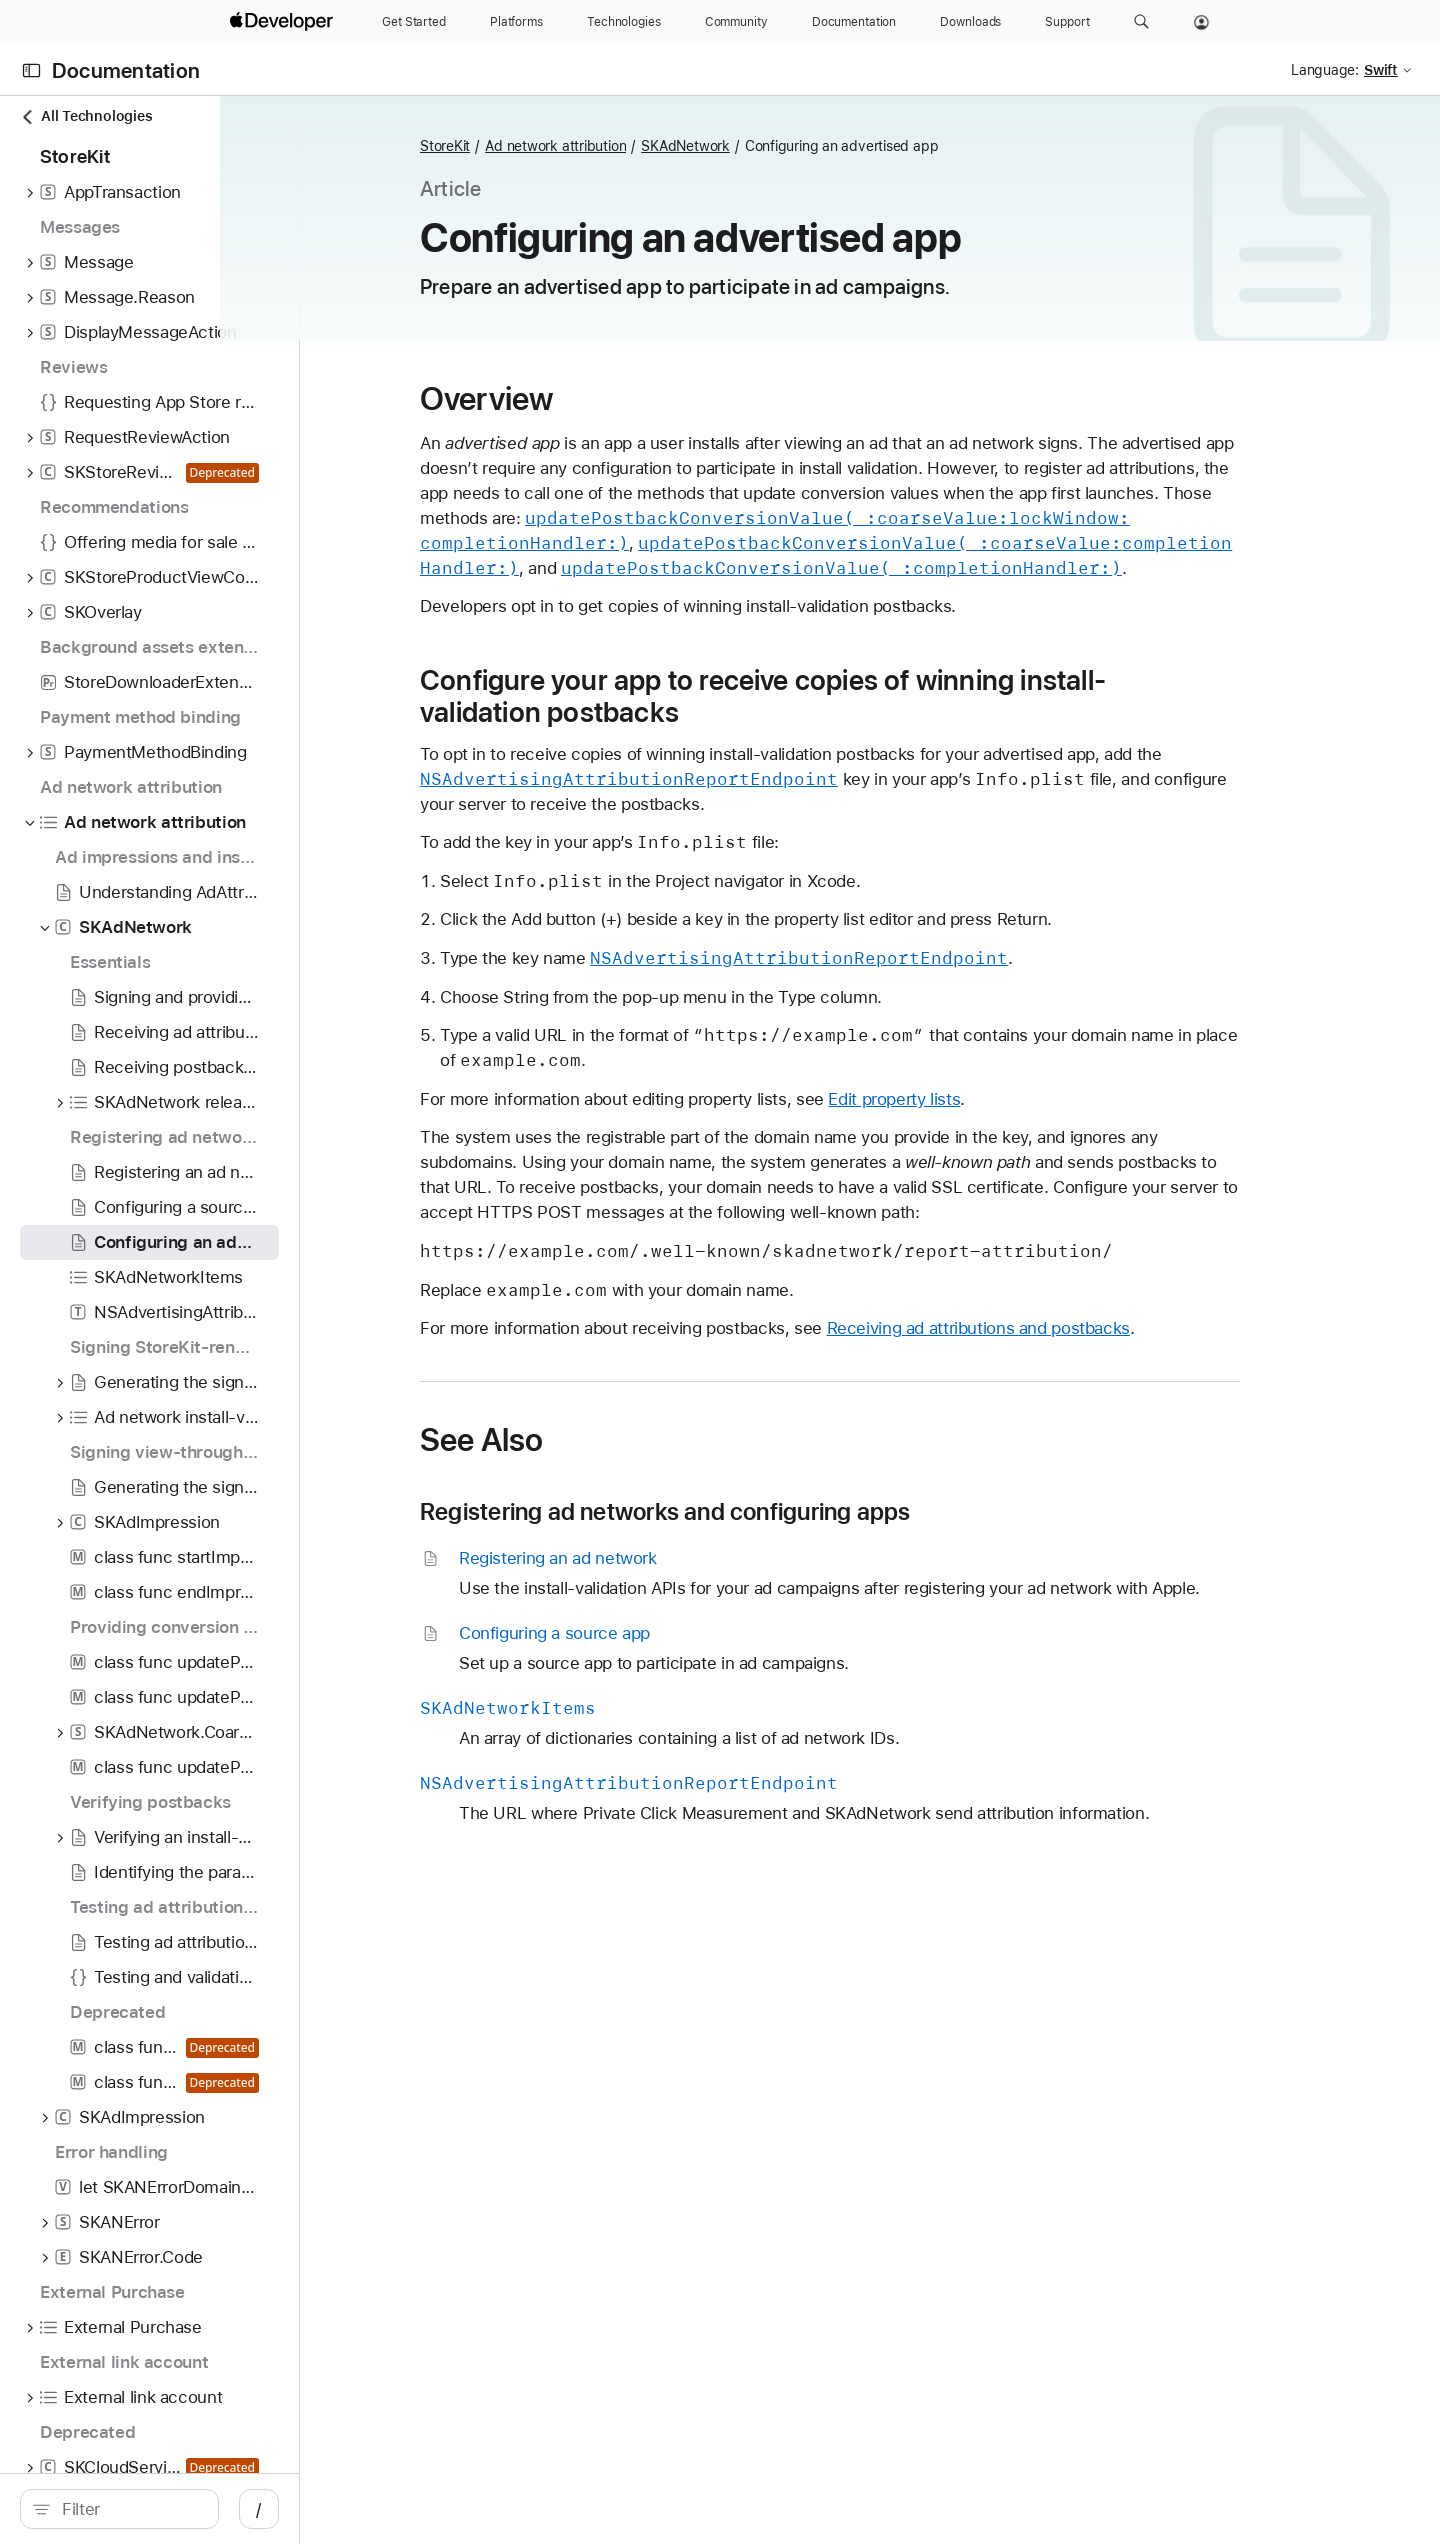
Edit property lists (1000, 1099)
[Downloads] (970, 22)
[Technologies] (624, 22)
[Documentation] (854, 22)
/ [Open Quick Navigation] (391, 2509)
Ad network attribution (661, 146)
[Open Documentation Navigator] (31, 70)
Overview (592, 399)
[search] (185, 2509)
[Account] (1201, 22)
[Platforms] (516, 22)
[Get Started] (414, 22)
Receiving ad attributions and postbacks (1084, 1328)
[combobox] (196, 2509)
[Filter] (196, 2509)
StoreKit (551, 146)
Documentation (126, 70)
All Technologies (86, 116)
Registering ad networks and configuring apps (771, 1512)
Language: (1325, 70)
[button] (1141, 22)
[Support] (1067, 22)
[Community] (736, 22)
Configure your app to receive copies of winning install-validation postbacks (869, 696)
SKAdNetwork (791, 146)
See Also (587, 1440)
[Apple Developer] (284, 22)
